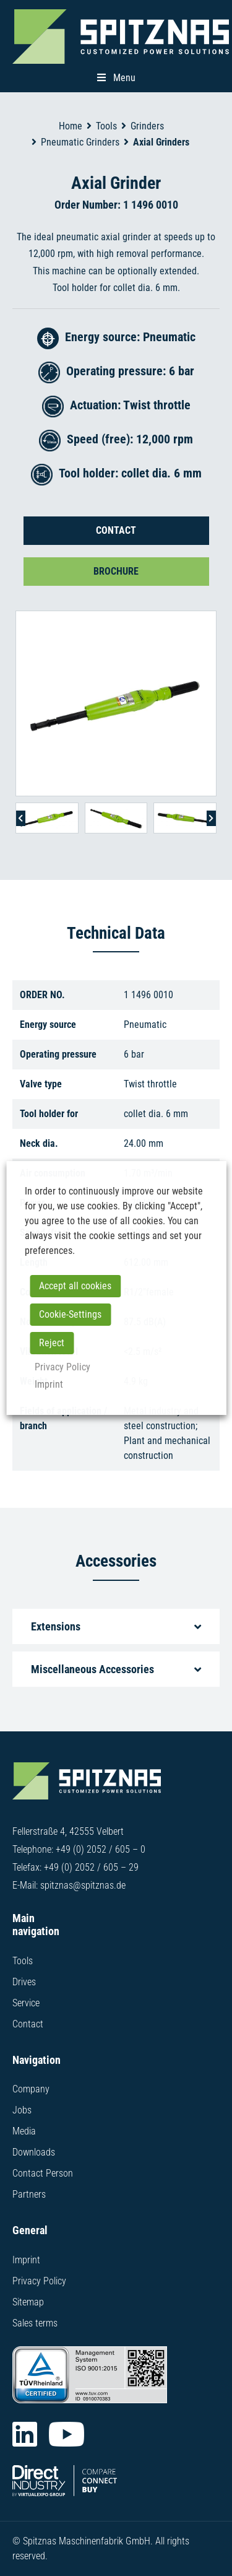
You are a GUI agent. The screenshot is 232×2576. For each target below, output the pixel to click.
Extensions (55, 1626)
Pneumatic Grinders (80, 142)
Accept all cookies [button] (75, 1286)
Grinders (147, 126)
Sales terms (35, 2323)
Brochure (116, 571)
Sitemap (28, 2302)
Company (30, 2089)
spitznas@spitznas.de (83, 1885)
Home (70, 126)
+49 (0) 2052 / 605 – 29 (91, 1867)
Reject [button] (51, 1343)
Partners (29, 2194)
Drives (24, 1982)
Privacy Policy (39, 2281)
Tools (106, 126)
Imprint (26, 2260)
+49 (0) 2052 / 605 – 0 (100, 1849)
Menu (116, 78)
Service (26, 2003)
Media (24, 2131)
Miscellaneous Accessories (92, 1669)
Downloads (33, 2152)
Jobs (22, 2110)
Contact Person (42, 2173)
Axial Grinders (161, 142)
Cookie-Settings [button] (70, 1314)
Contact (116, 530)
